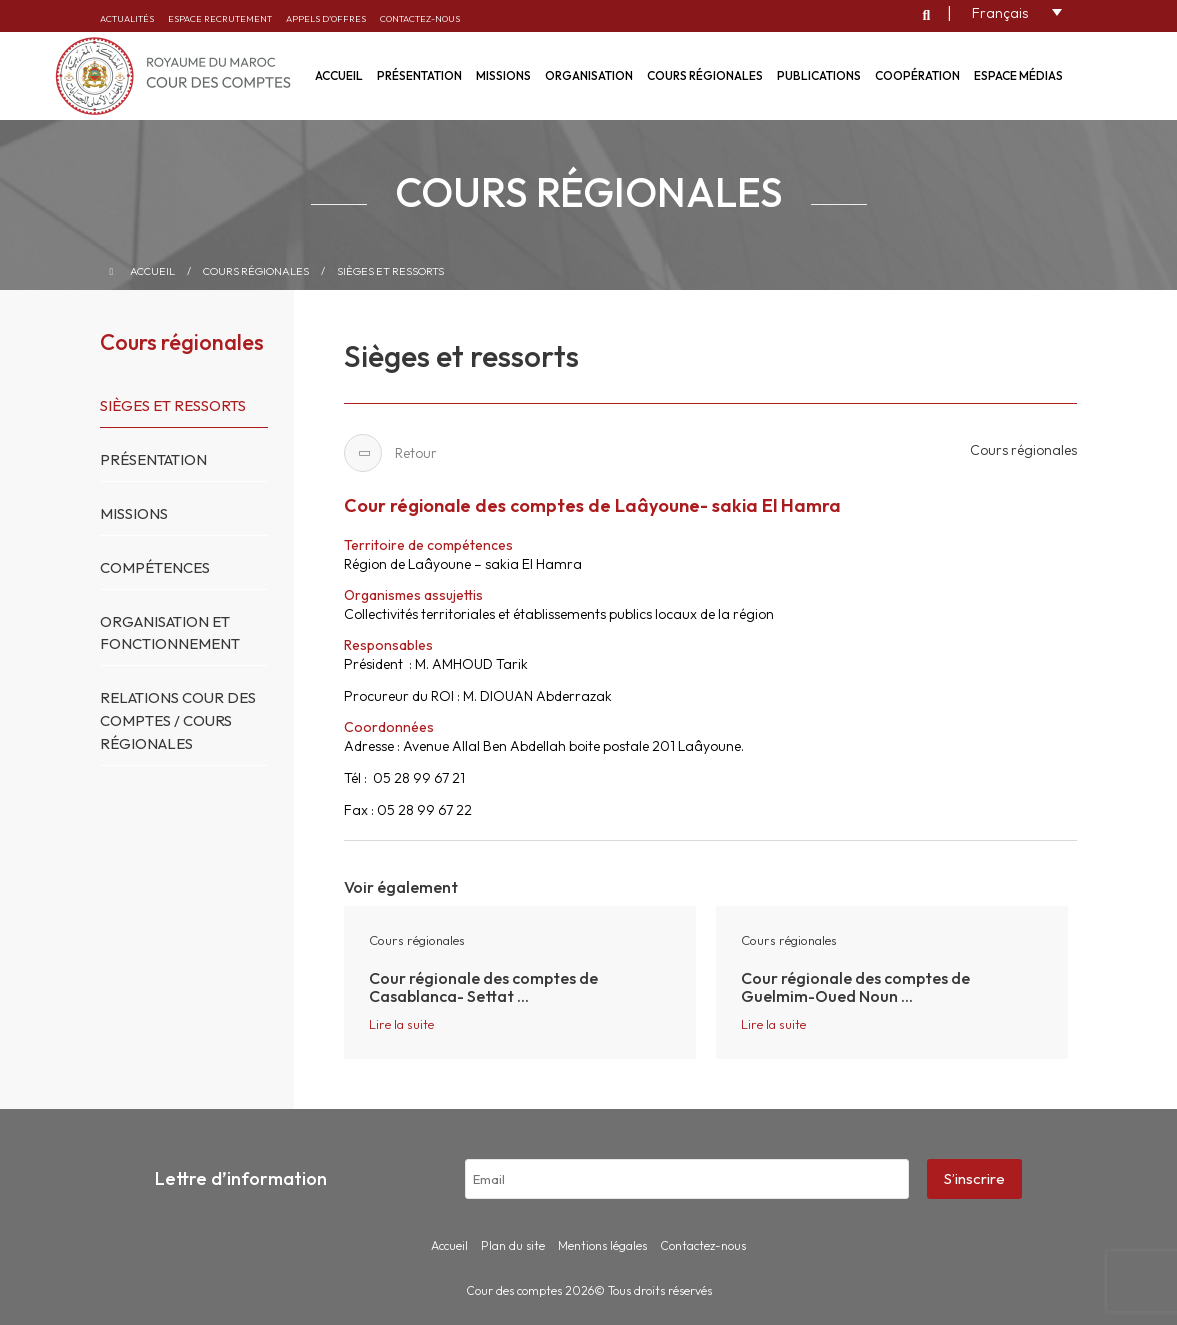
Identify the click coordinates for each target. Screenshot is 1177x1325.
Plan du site (513, 1245)
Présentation (419, 75)
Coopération (917, 75)
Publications (819, 75)
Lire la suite (401, 1024)
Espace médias (1018, 75)
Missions (503, 75)
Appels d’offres (326, 18)
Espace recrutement (220, 18)
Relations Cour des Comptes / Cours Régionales (178, 720)
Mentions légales (602, 1245)
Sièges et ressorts (390, 271)
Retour (390, 453)
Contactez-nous (420, 18)
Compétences (155, 567)
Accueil (152, 271)
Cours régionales (705, 75)
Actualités (127, 18)
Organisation (589, 75)
